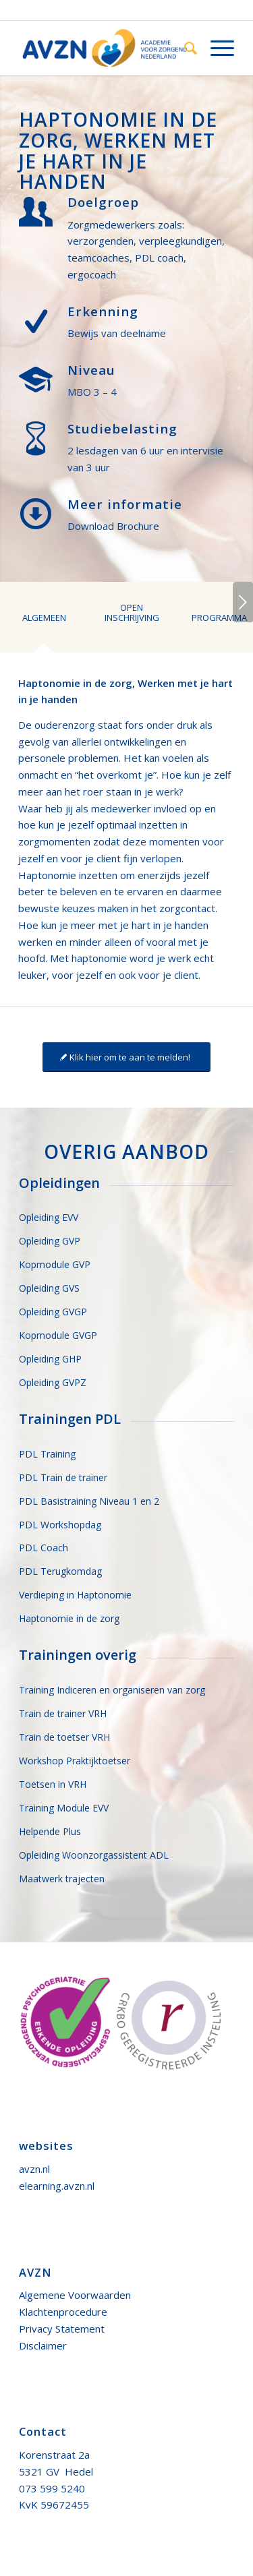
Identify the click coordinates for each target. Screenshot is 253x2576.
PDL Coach (43, 1547)
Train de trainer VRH (63, 1713)
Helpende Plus (50, 1831)
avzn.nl (34, 2169)
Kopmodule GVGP (58, 1335)
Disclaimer (43, 2345)
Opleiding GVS (49, 1288)
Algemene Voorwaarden (75, 2295)
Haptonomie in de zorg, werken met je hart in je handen (118, 150)
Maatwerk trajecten (62, 1878)
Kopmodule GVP (54, 1264)
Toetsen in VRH (52, 1784)
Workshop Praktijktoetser (74, 1760)
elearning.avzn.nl (56, 2185)
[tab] (44, 626)
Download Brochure (113, 526)
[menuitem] (184, 48)
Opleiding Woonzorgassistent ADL (94, 1855)
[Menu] (215, 48)
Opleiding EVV (48, 1217)
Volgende (243, 602)
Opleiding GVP (49, 1240)
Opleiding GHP (50, 1358)
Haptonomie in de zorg (69, 1618)
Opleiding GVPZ (52, 1382)
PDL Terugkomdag (60, 1571)
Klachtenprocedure (63, 2311)
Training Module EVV (64, 1807)
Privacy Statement (62, 2328)
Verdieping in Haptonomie (75, 1594)
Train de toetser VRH (64, 1737)
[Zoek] (184, 48)
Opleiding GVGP (53, 1311)
